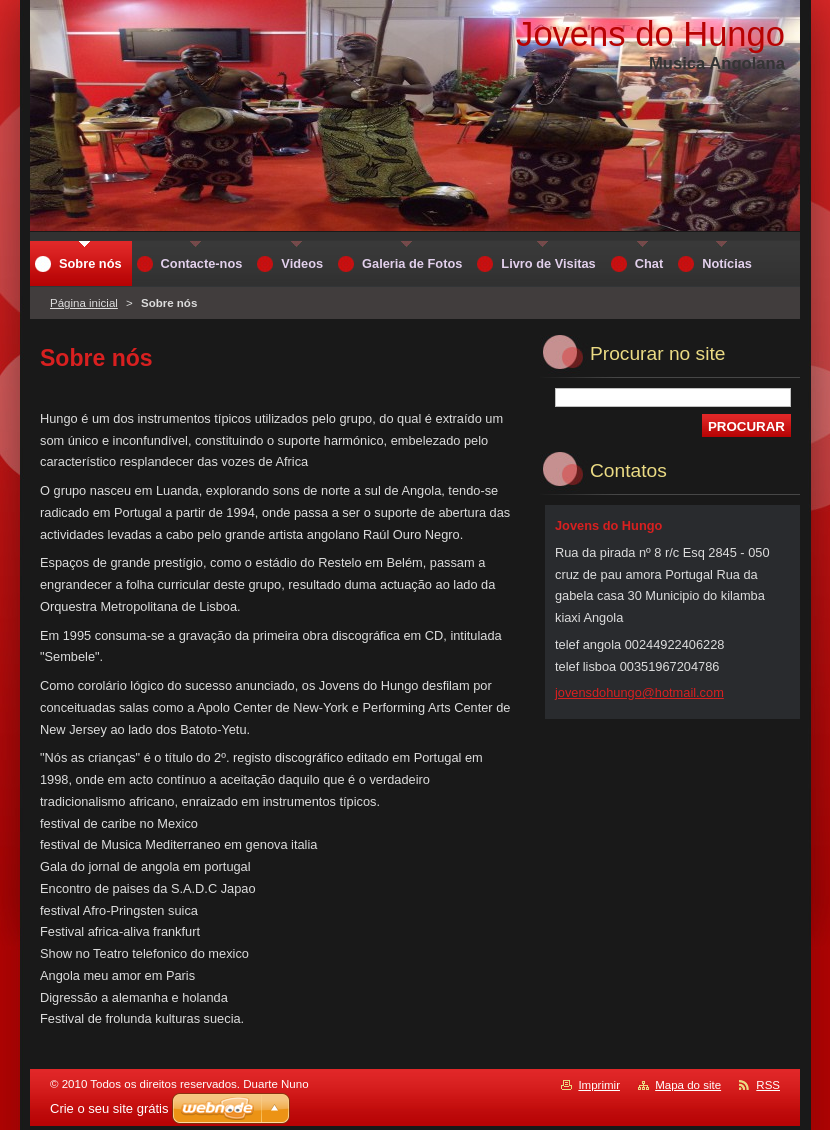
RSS (768, 1085)
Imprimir (599, 1085)
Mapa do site (688, 1085)
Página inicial (84, 303)
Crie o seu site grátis (109, 1108)
